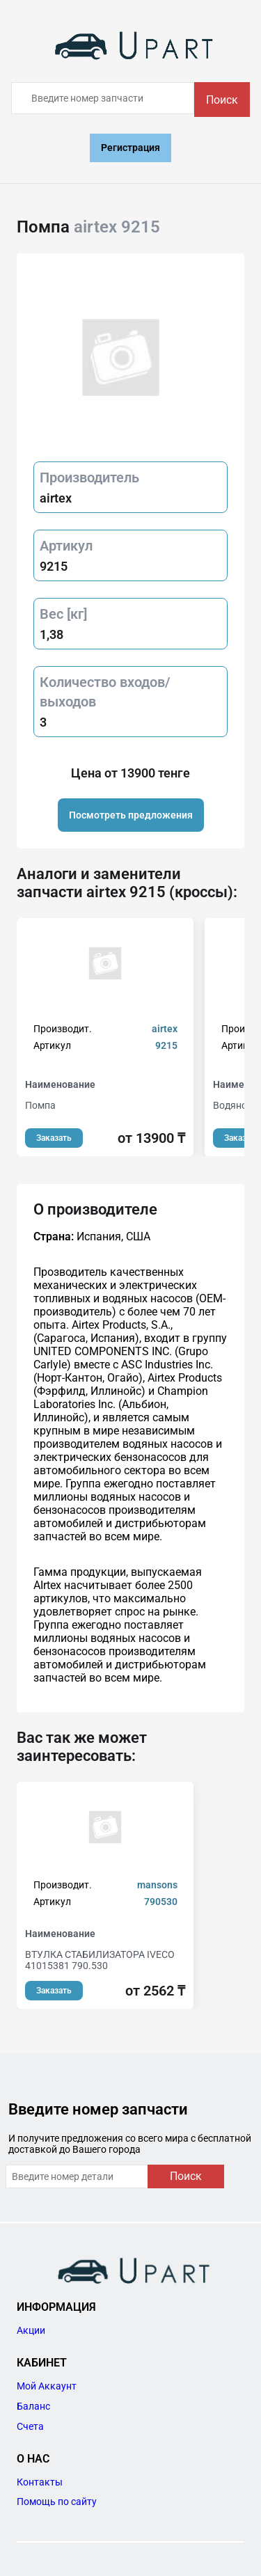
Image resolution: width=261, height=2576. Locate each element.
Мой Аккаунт (47, 2386)
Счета (30, 2426)
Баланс (33, 2406)
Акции (31, 2330)
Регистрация (130, 147)
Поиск (222, 99)
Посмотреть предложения (131, 815)
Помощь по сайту (57, 2501)
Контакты (40, 2482)
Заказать (54, 1138)
